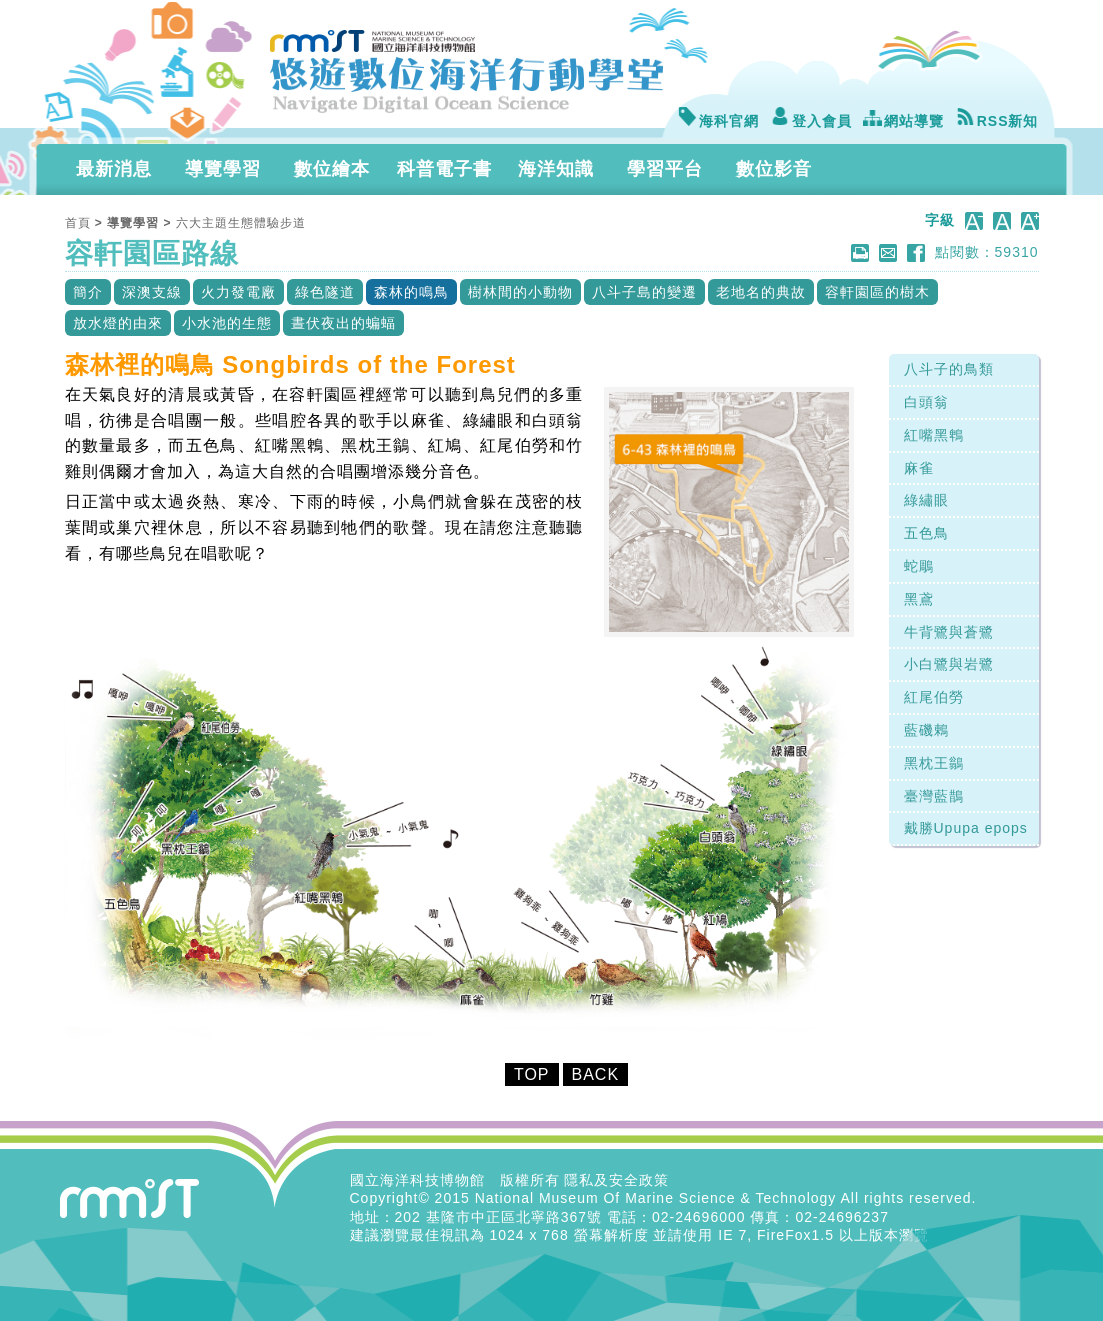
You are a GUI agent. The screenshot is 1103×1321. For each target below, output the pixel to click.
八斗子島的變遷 (644, 292)
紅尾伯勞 (934, 697)
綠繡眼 (926, 500)
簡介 (88, 292)
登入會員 (811, 121)
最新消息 (114, 169)
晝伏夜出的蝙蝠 (343, 323)
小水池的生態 (227, 323)
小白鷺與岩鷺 (949, 664)
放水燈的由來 (118, 323)
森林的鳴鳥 (411, 292)
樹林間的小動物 (520, 292)
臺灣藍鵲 (934, 796)
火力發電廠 (238, 292)
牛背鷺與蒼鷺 (949, 632)
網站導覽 (903, 121)
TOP (532, 1074)
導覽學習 (223, 169)
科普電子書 (444, 169)
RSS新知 (997, 121)
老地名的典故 (761, 292)
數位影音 (774, 169)
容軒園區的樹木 (877, 292)
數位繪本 (332, 169)
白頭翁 (926, 402)
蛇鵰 (919, 566)
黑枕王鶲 (934, 763)
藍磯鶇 (926, 730)
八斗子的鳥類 (949, 369)
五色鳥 (926, 533)
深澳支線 (152, 292)
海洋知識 (556, 169)
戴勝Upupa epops (966, 828)
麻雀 (919, 468)
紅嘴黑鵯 (934, 435)
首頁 (78, 223)
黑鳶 (919, 599)
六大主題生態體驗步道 (241, 223)
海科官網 (718, 121)
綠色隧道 (325, 292)
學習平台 (665, 169)
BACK (596, 1074)
